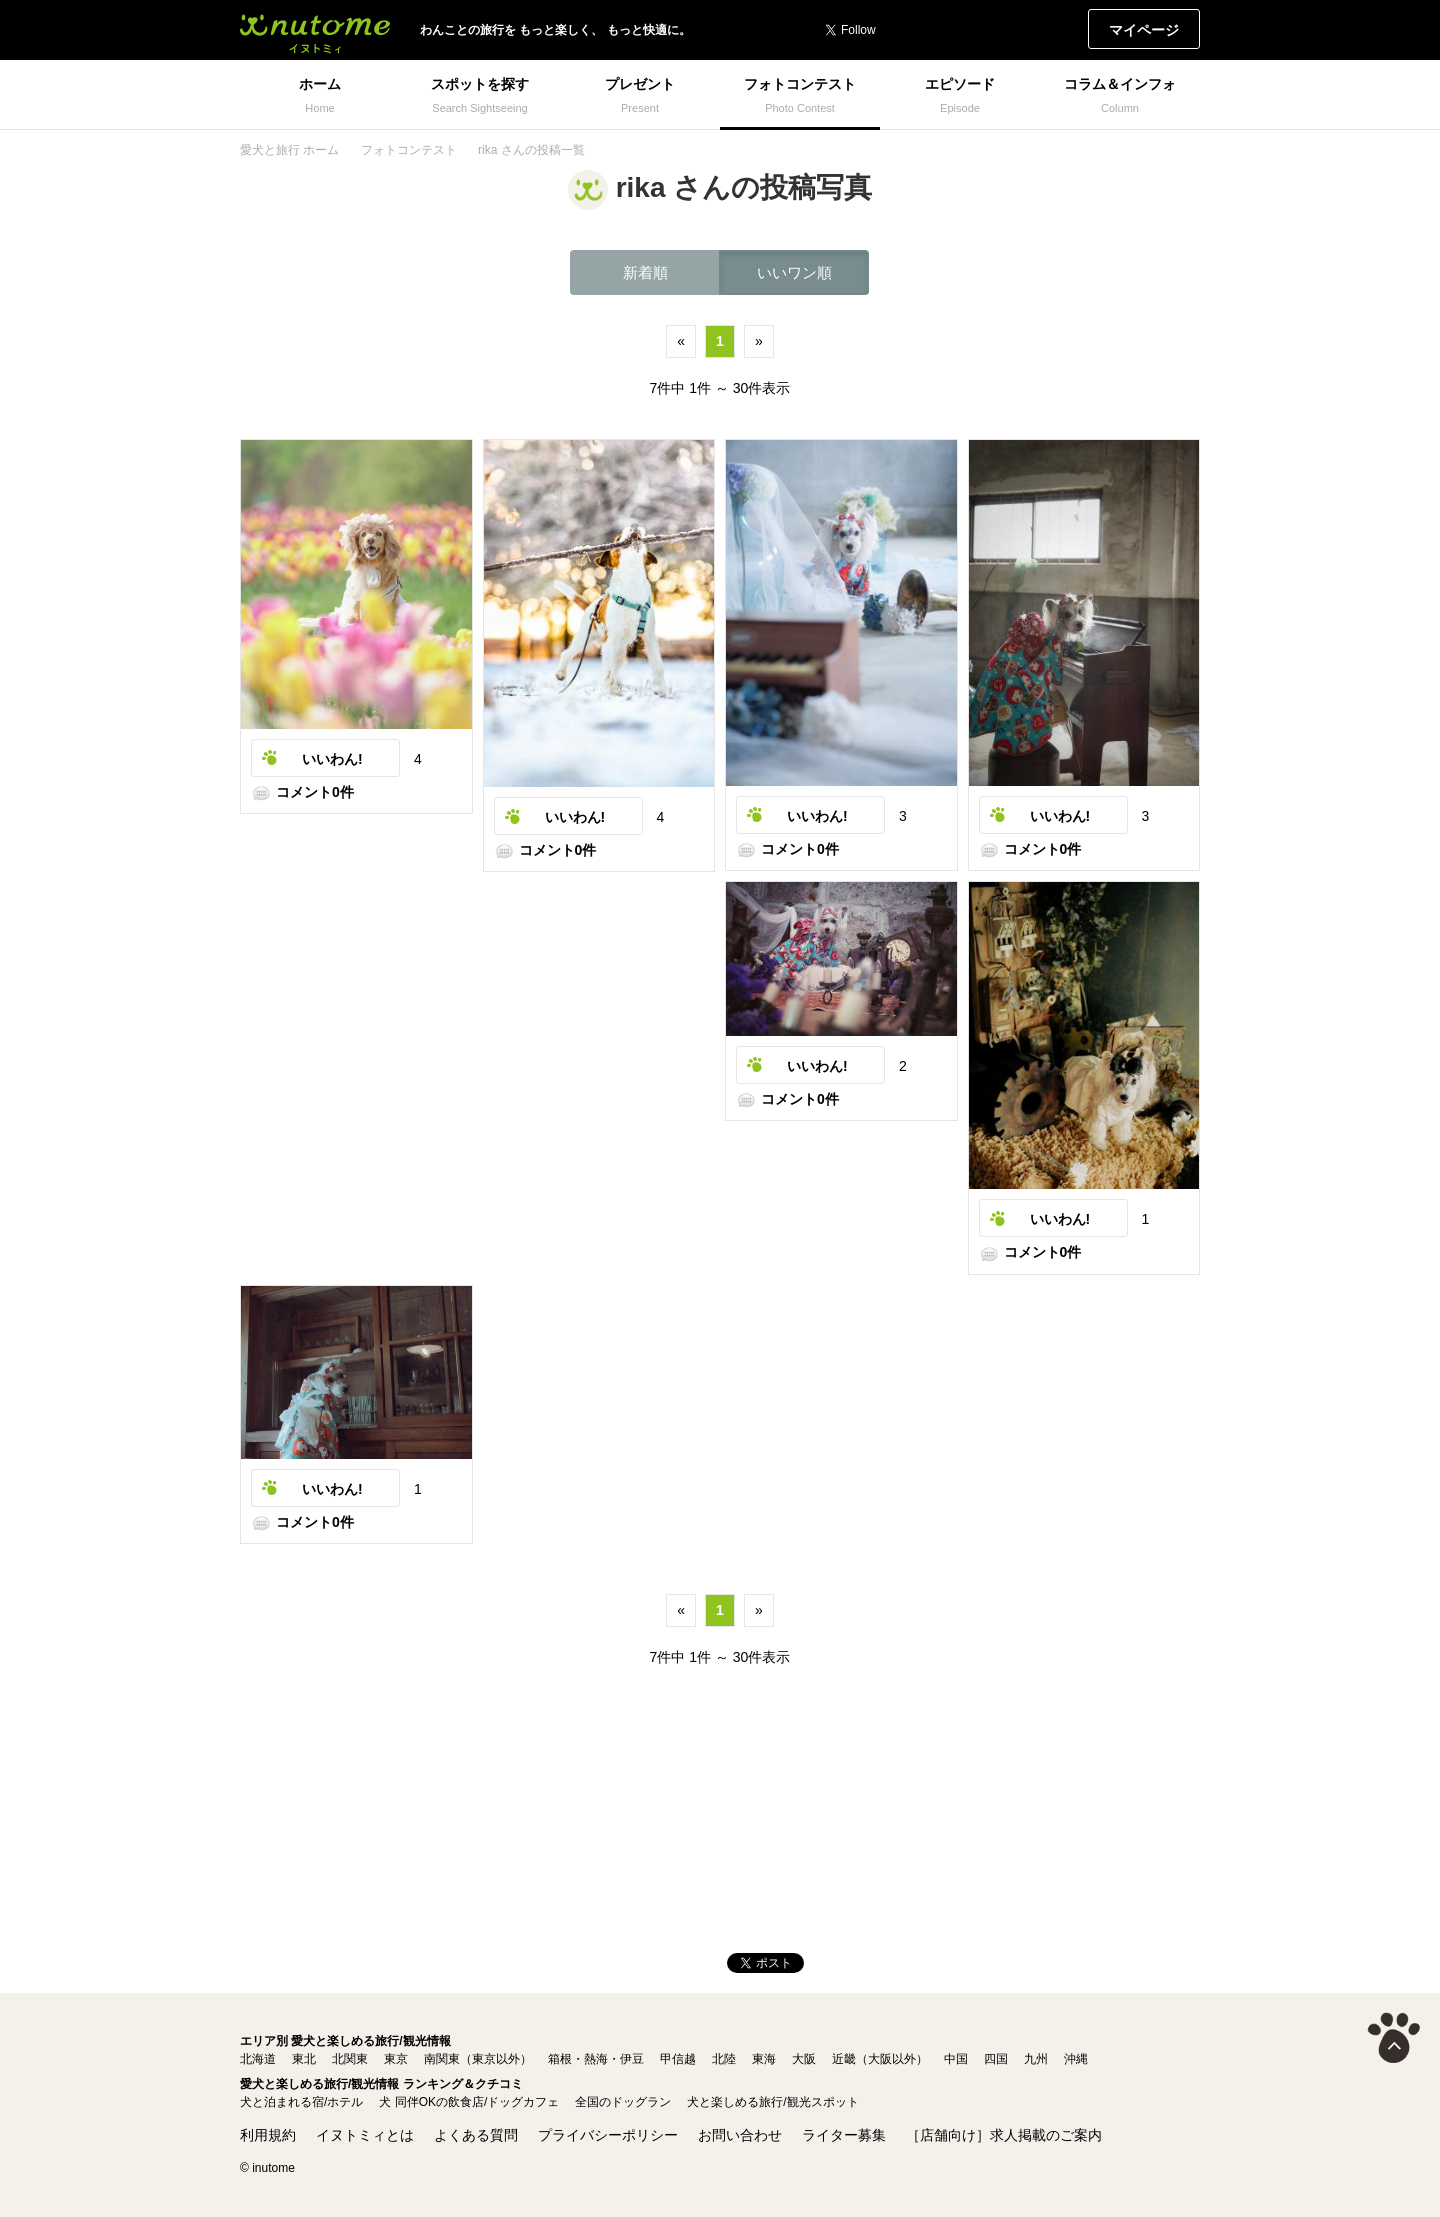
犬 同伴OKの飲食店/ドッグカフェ (469, 2102)
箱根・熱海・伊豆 (596, 2059)
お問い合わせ (740, 2135)
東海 (764, 2059)
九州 (1036, 2059)
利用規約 (268, 2135)
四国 (996, 2059)
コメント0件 (302, 792)
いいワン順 (794, 272)
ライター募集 (844, 2135)
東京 (396, 2059)
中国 (956, 2059)
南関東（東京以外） (478, 2059)
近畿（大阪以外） (880, 2059)
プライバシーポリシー (608, 2135)
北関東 (350, 2059)
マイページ (1144, 30)
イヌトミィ (315, 30)
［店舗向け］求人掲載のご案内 (1004, 2135)
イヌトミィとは (365, 2135)
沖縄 (1076, 2059)
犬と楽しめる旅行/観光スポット (772, 2102)
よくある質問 (476, 2135)
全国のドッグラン (623, 2102)
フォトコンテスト (409, 150)
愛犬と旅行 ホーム (289, 150)
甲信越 (678, 2059)
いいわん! (332, 759)
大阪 (804, 2059)
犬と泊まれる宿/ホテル (301, 2102)
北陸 (724, 2059)
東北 (304, 2059)
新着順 (645, 272)
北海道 (258, 2059)
